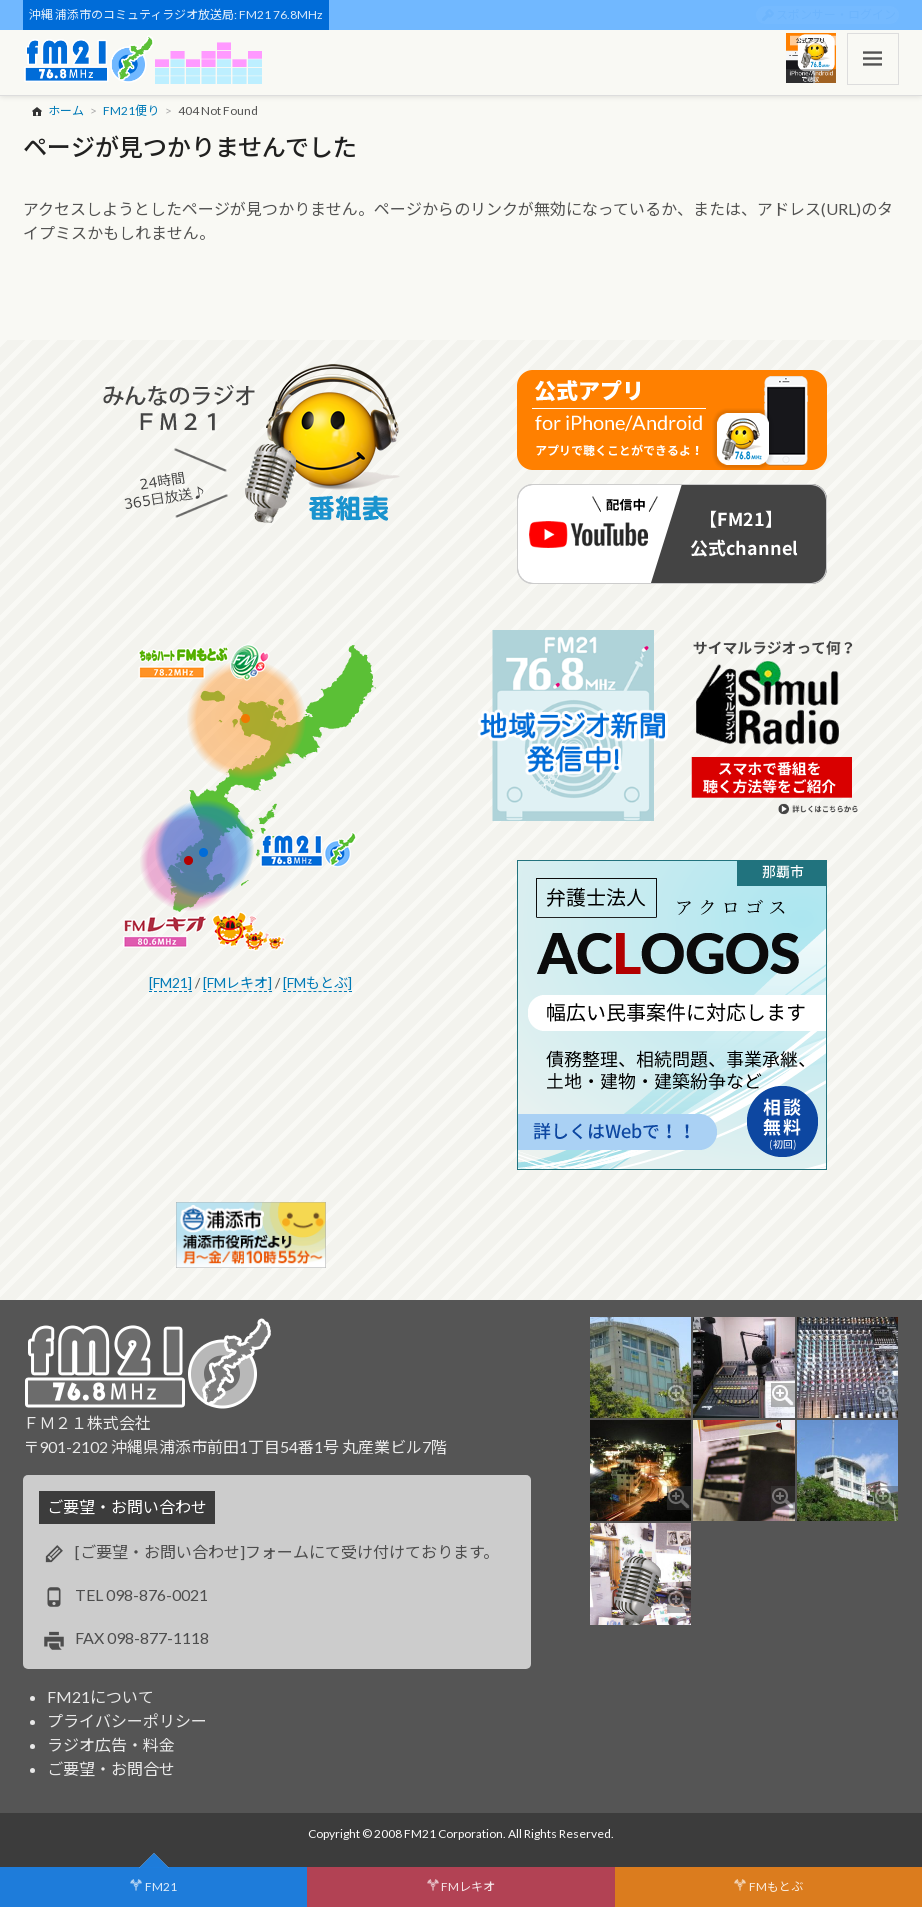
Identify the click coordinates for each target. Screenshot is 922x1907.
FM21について (100, 1696)
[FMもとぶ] (317, 982)
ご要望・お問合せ (111, 1768)
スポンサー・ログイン (836, 14)
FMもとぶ (776, 1886)
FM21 (161, 1886)
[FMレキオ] (237, 982)
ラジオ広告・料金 (111, 1744)
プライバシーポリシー (127, 1720)
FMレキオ (468, 1886)
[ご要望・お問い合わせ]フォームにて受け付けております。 (287, 1551)
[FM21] (170, 982)
